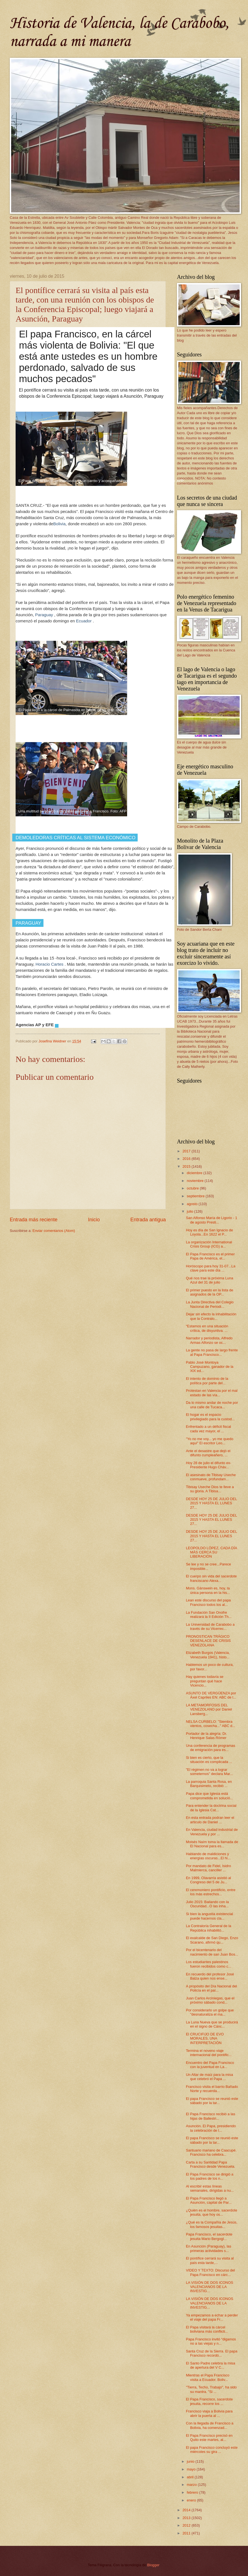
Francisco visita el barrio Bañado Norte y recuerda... (212, 2089)
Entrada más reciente (33, 1219)
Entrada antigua (148, 1219)
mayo (191, 2469)
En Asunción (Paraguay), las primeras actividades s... (208, 2248)
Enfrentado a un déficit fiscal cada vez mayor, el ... (208, 1428)
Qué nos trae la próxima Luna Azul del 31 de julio (209, 1280)
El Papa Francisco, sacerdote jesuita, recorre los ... (209, 2401)
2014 (187, 2510)
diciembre (195, 1173)
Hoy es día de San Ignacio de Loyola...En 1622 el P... (209, 1232)
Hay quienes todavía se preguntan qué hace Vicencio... (204, 1681)
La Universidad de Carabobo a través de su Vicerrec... (210, 1626)
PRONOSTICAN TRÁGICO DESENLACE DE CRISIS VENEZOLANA (208, 1640)
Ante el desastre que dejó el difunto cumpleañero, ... (208, 1453)
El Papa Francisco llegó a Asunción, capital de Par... (209, 2200)
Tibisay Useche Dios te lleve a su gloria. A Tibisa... (210, 1489)
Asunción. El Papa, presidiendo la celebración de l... (211, 2128)
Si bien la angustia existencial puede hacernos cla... (209, 1916)
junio (191, 2461)
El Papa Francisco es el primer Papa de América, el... (210, 1256)
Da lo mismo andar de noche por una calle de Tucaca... (212, 1404)
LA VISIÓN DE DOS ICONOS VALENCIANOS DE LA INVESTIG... (209, 2286)
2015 (187, 1166)
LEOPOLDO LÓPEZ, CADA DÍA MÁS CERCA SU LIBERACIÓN (211, 1552)
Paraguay (44, 614)
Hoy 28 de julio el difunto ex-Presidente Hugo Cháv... (208, 1465)
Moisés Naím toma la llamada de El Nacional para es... (212, 1844)
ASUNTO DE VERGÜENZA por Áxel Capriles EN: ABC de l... (211, 1695)
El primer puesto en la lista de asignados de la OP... (209, 1292)
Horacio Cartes (49, 964)
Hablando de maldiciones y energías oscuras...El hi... (208, 1856)
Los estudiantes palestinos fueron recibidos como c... (208, 1964)
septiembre (196, 1196)
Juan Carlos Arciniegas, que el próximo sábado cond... (210, 2000)
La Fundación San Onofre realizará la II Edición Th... (209, 1614)
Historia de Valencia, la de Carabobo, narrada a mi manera (119, 33)
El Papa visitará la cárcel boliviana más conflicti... (207, 2329)
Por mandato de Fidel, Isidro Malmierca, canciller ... (208, 1868)
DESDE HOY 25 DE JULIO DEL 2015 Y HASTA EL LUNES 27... (211, 1503)
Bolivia (59, 523)
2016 (187, 1159)
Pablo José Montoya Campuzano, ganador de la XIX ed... (209, 1366)
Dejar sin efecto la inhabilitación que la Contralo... (211, 1316)
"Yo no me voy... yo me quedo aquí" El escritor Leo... (209, 1441)
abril (190, 2477)
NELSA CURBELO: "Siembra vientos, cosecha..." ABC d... (210, 1723)
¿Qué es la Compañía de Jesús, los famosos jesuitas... (211, 2224)
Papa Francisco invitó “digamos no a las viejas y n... (211, 2341)
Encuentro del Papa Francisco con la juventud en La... (210, 2065)
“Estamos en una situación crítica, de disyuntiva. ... (207, 1328)
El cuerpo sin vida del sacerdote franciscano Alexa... (211, 1578)
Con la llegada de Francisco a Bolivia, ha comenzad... (209, 2425)
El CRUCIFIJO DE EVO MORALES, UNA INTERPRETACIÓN (205, 2038)
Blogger (153, 2565)
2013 (187, 2518)
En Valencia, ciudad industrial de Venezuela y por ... (212, 1831)
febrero (193, 2492)
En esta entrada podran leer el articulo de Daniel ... (210, 1819)
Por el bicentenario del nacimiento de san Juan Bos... (212, 1952)
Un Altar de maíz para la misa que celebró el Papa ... (209, 2077)
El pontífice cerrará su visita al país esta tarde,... (210, 2260)
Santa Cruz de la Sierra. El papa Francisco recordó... (211, 2353)
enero (192, 2500)
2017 (187, 1151)
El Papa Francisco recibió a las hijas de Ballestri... (210, 2116)
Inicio (94, 1219)
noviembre (196, 1181)
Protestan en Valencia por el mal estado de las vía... (211, 1392)
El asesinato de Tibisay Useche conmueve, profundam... (211, 1477)
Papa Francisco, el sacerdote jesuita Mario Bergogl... (209, 2236)
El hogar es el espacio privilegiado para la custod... (210, 1416)
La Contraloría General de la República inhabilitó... (208, 1928)
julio (190, 1211)
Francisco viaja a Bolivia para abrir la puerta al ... (209, 2413)
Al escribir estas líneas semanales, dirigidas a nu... (210, 2188)
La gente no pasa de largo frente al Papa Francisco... (212, 1352)
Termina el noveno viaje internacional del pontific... (209, 2053)
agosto (192, 1204)
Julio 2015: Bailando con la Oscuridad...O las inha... (207, 1904)
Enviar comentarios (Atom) (54, 1231)
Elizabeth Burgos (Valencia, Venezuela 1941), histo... (208, 1655)
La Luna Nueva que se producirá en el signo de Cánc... (212, 2024)
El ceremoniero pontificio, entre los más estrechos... (210, 1892)
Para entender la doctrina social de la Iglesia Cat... (211, 1807)
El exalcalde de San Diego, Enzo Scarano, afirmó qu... (212, 1940)
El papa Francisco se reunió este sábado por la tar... (212, 2101)
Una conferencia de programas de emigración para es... (210, 1747)
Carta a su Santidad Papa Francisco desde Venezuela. (210, 2164)
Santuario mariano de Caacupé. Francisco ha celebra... (211, 2152)
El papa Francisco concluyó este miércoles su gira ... (211, 2449)
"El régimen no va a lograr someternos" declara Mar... (209, 1771)
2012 (187, 2525)
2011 (187, 2533)
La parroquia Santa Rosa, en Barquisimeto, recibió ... (209, 1783)
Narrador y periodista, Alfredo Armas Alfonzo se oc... (209, 1340)
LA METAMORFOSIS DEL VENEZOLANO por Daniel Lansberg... (209, 1709)
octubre (193, 1188)
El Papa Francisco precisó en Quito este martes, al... (209, 2437)
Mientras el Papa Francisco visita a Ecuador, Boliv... (207, 2377)
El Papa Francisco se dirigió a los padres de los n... (209, 2176)
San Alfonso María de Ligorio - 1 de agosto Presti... (211, 1220)
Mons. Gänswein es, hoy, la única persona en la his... (208, 1590)
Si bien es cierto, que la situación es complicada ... (209, 1759)
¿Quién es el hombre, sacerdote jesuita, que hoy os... (211, 2212)
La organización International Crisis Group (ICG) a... (209, 1244)
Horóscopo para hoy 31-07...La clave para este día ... (210, 1268)
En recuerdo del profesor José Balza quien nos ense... (210, 1976)
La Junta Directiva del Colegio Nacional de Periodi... (210, 1304)
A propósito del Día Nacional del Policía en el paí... (211, 1988)
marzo (192, 2485)
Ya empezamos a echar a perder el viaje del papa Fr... (212, 2317)
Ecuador (84, 620)
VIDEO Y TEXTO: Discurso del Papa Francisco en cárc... (210, 2272)
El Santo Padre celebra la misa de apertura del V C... (210, 2365)
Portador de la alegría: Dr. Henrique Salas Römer (206, 1735)
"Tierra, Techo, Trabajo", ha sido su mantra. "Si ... (211, 2389)
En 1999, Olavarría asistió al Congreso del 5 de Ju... (208, 1880)
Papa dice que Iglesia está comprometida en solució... (209, 1795)
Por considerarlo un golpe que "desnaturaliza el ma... (210, 2012)
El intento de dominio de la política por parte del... (207, 1380)
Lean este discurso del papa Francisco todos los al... (208, 1602)
